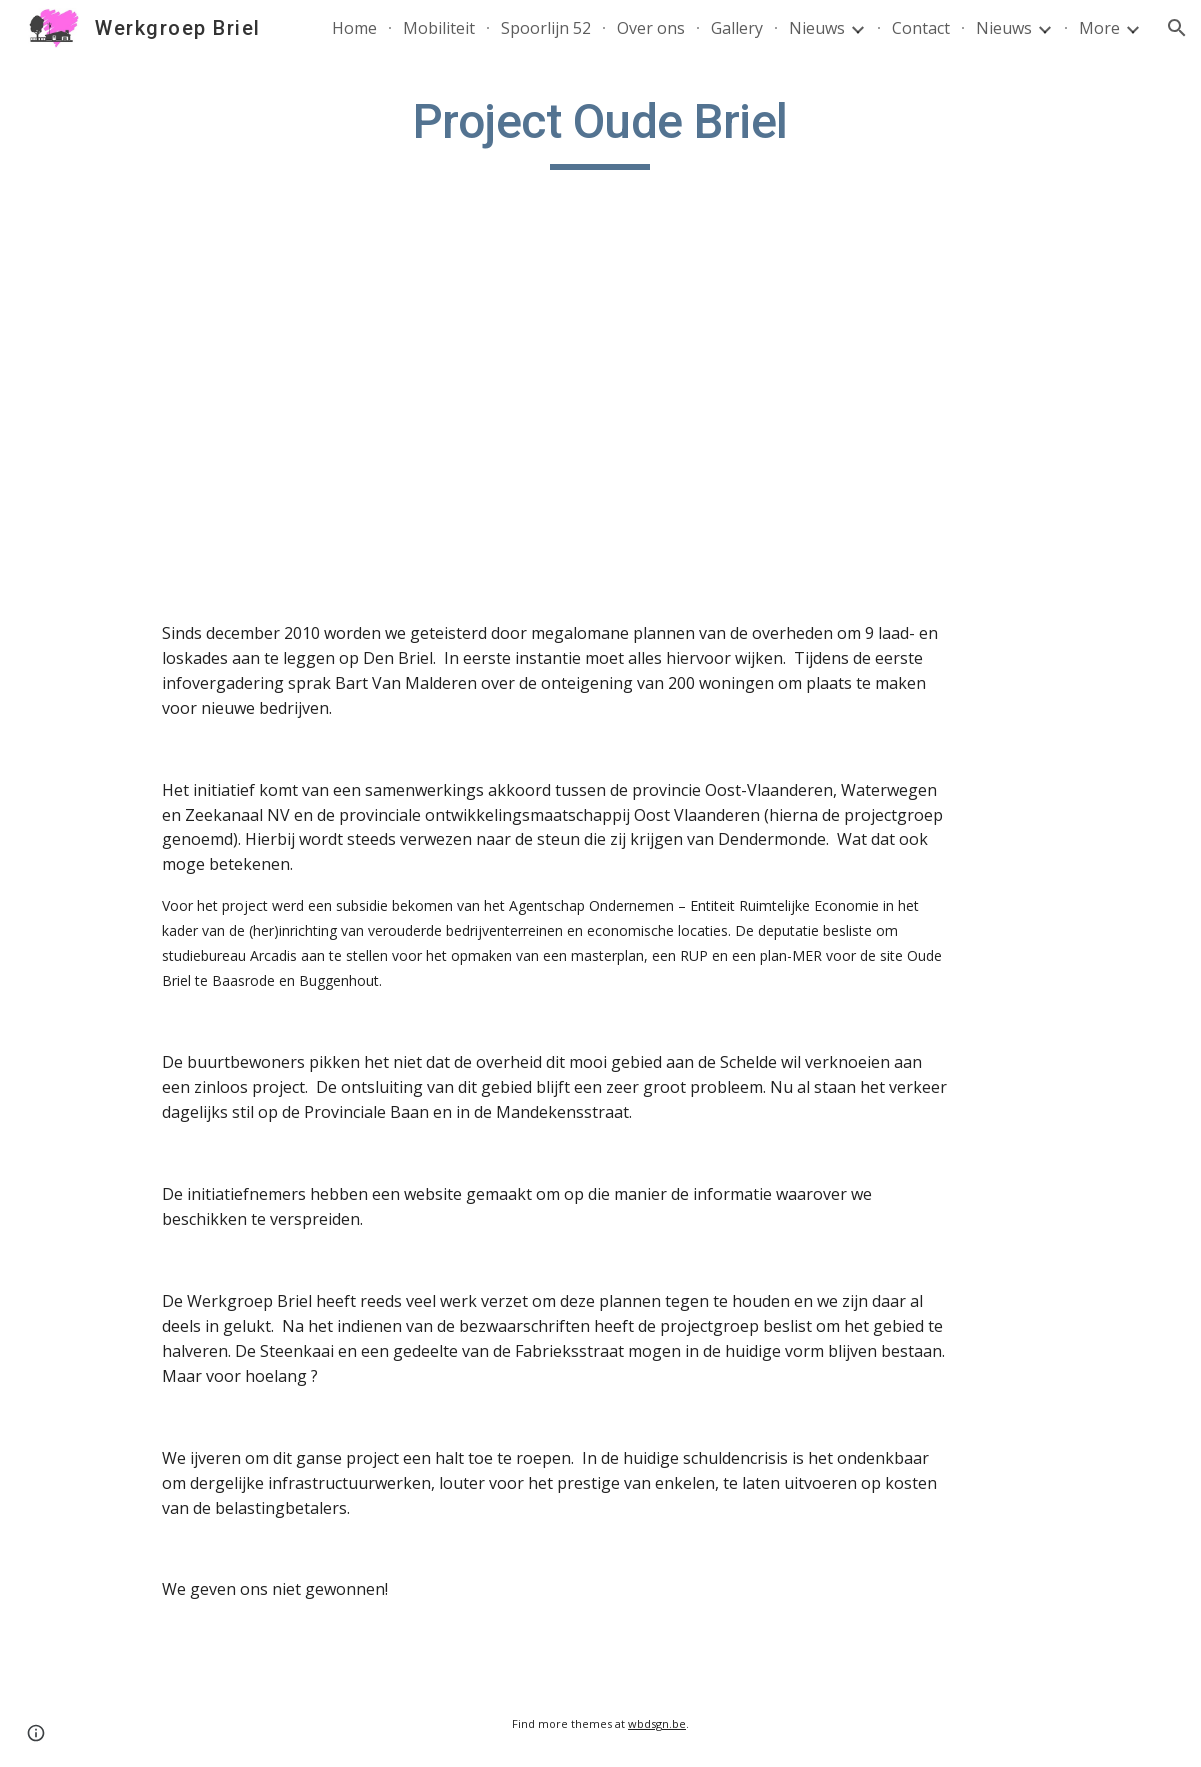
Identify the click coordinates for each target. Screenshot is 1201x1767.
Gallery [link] (737, 28)
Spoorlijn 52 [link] (546, 28)
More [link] (1099, 28)
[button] (1177, 28)
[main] (600, 131)
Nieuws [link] (817, 28)
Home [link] (354, 28)
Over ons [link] (651, 28)
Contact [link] (921, 28)
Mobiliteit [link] (439, 28)
